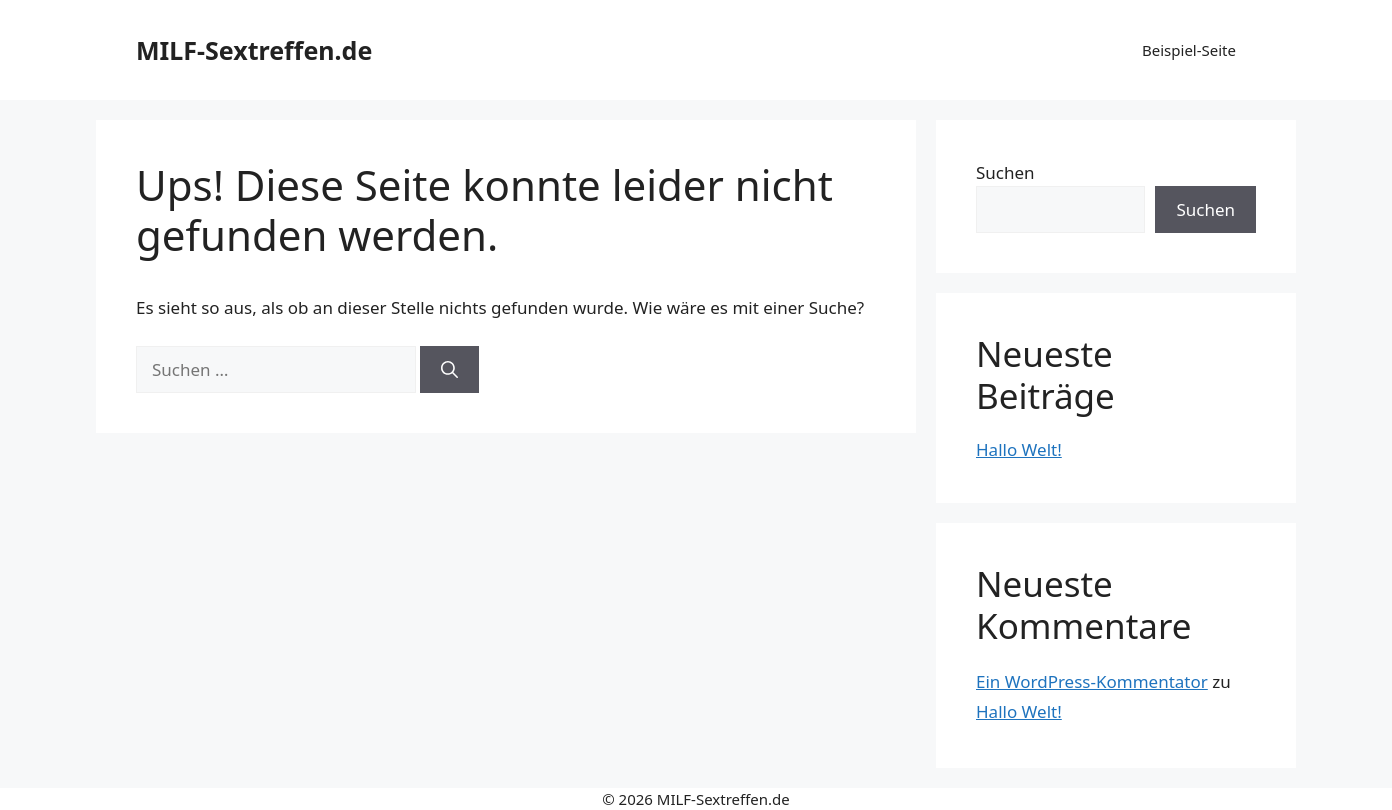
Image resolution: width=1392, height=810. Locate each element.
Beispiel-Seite (1189, 50)
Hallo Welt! (1019, 449)
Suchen (1005, 172)
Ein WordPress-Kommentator (1092, 681)
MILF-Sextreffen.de (254, 50)
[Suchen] (449, 370)
